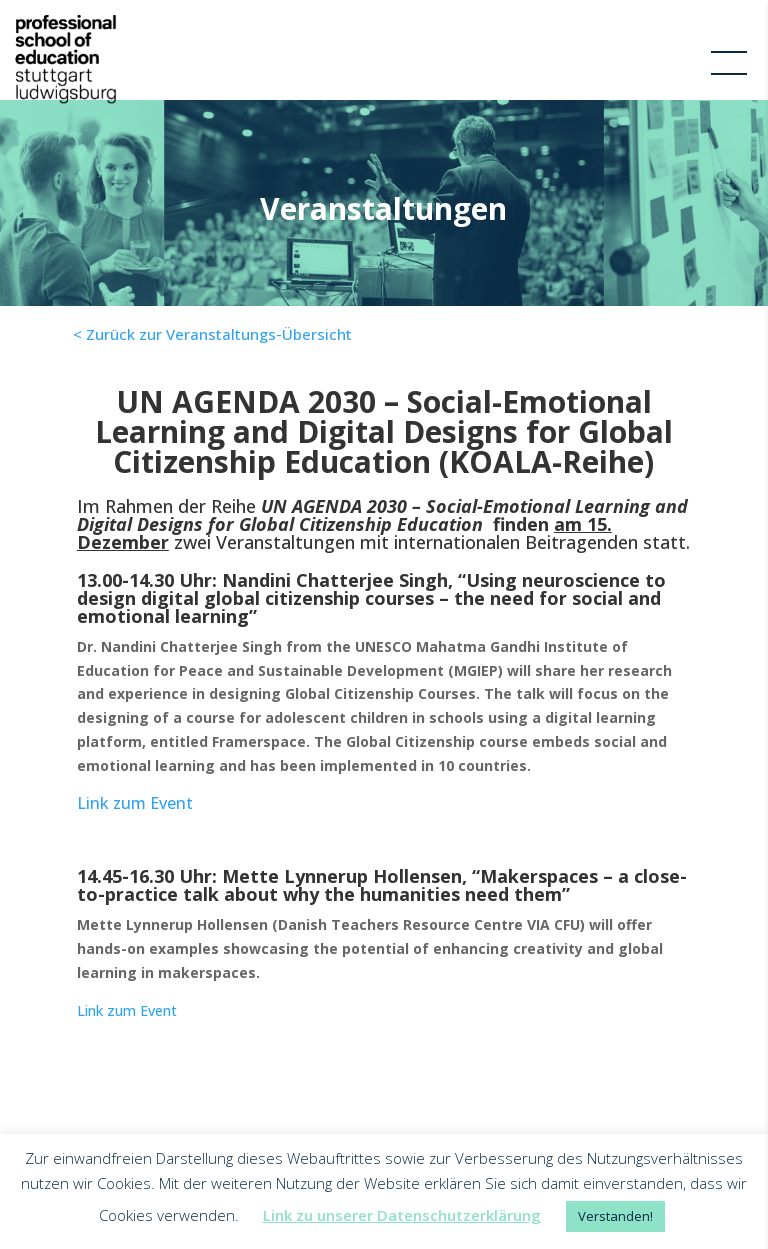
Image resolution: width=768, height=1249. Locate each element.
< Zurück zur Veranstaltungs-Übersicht (212, 334)
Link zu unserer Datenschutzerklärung (402, 1215)
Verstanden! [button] (615, 1216)
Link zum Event (135, 803)
